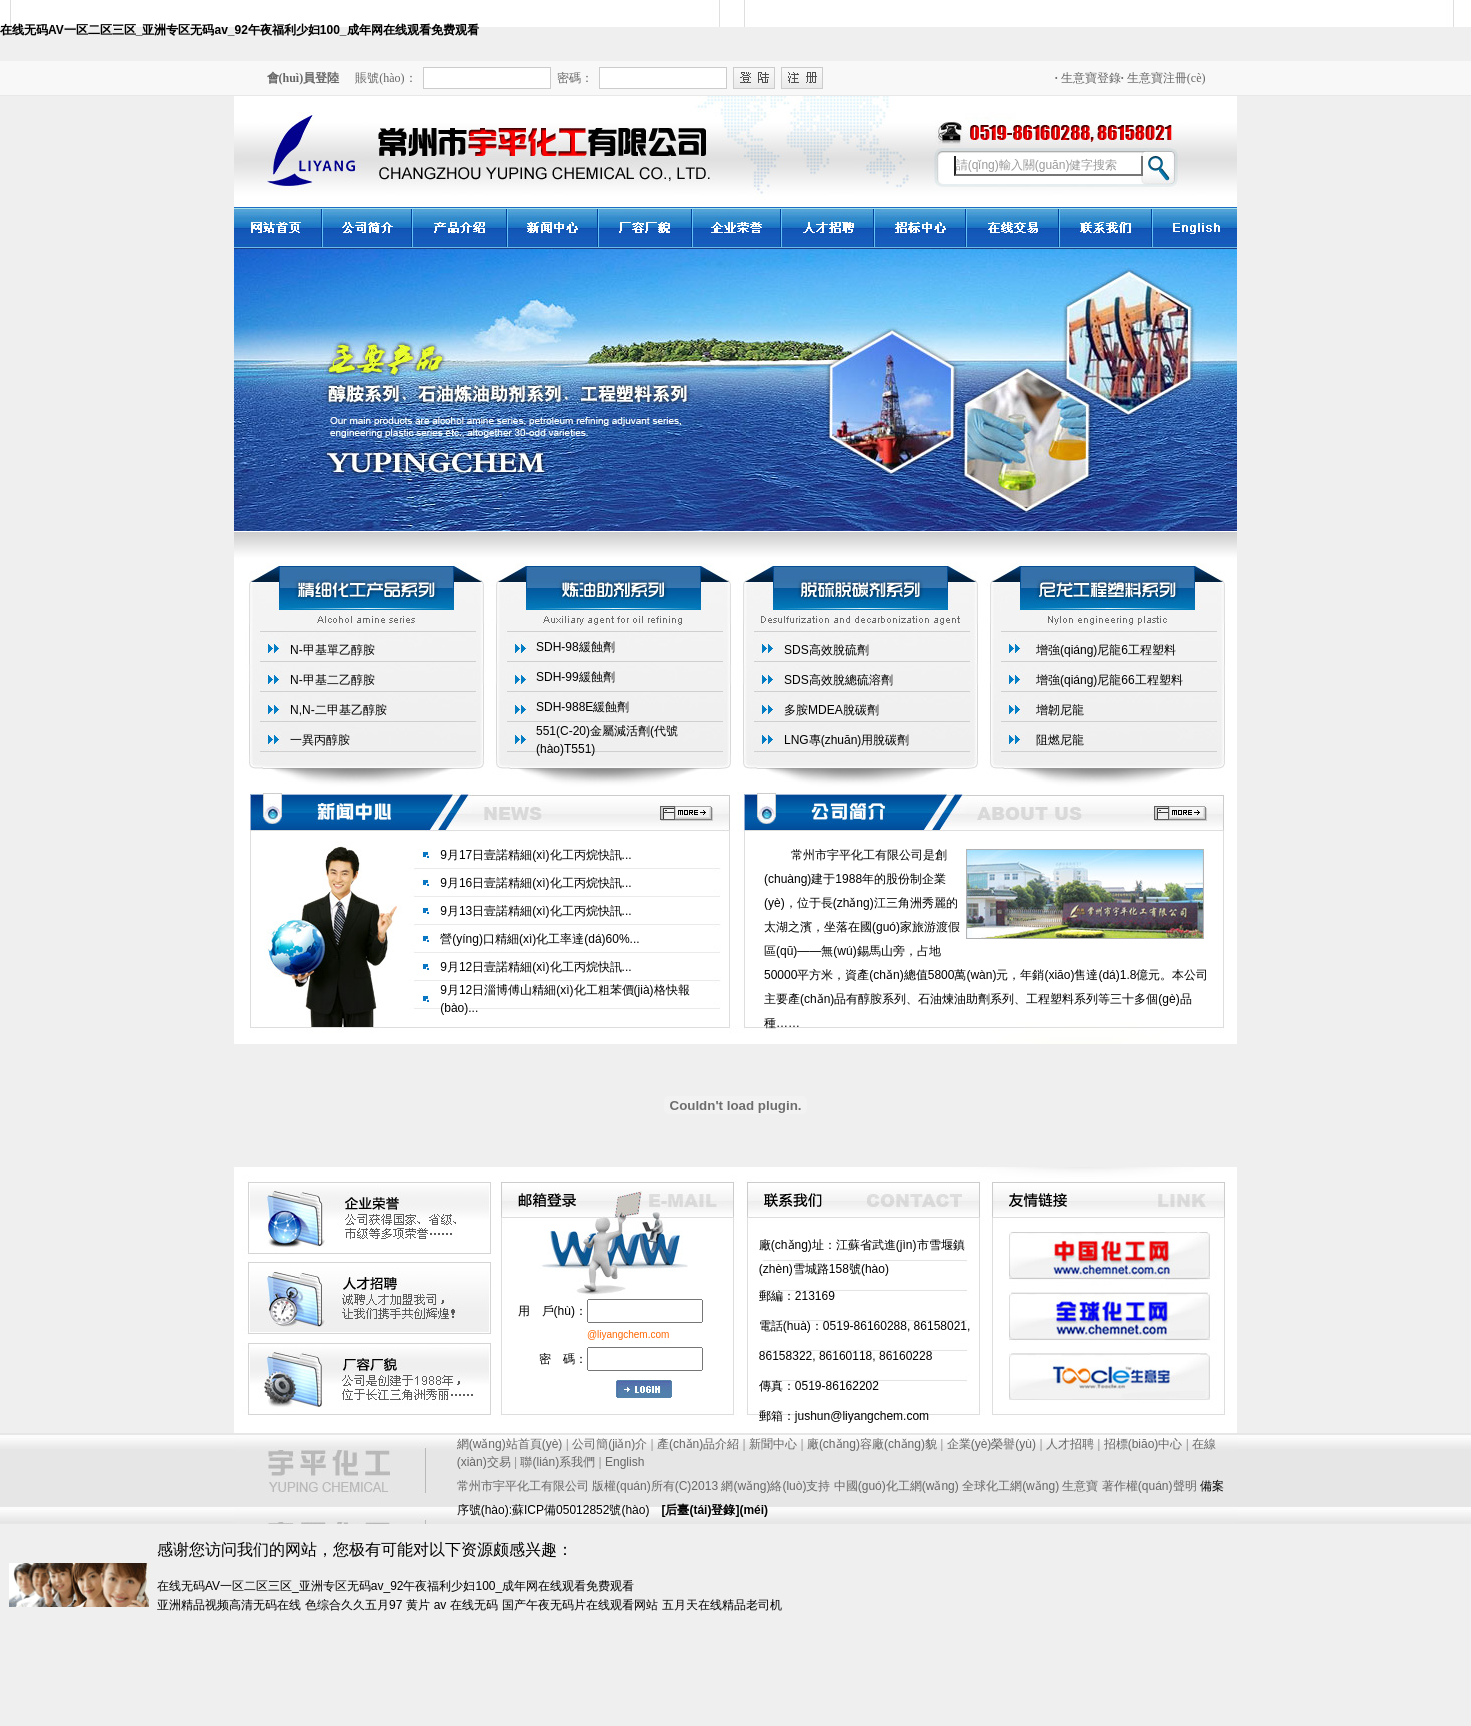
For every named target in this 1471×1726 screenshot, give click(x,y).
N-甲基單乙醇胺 (332, 650)
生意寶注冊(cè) (1163, 78)
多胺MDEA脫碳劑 (831, 710)
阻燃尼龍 (1060, 740)
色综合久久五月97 (353, 1605)
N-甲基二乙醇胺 (332, 680)
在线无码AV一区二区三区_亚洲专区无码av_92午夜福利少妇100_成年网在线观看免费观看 (239, 30)
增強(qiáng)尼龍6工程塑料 (1106, 650)
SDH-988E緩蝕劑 (582, 707)
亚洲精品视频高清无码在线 (229, 1605)
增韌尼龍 (1060, 710)
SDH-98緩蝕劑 (575, 647)
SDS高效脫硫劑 (826, 650)
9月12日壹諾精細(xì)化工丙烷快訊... (535, 967)
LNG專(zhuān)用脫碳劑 (846, 740)
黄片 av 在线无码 (451, 1605)
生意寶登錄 (1088, 78)
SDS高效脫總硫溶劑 (838, 680)
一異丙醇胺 (320, 740)
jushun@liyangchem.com (862, 1416)
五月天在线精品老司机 (722, 1605)
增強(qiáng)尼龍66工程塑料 (1109, 680)
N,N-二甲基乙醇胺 (338, 710)
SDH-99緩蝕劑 (575, 677)
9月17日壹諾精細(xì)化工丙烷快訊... (535, 855)
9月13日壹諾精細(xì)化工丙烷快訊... (535, 911)
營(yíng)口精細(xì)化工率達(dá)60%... (539, 939)
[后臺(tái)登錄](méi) (714, 1510)
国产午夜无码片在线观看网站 (580, 1605)
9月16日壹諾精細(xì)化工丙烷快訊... (535, 883)
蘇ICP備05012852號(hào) (580, 1510)
